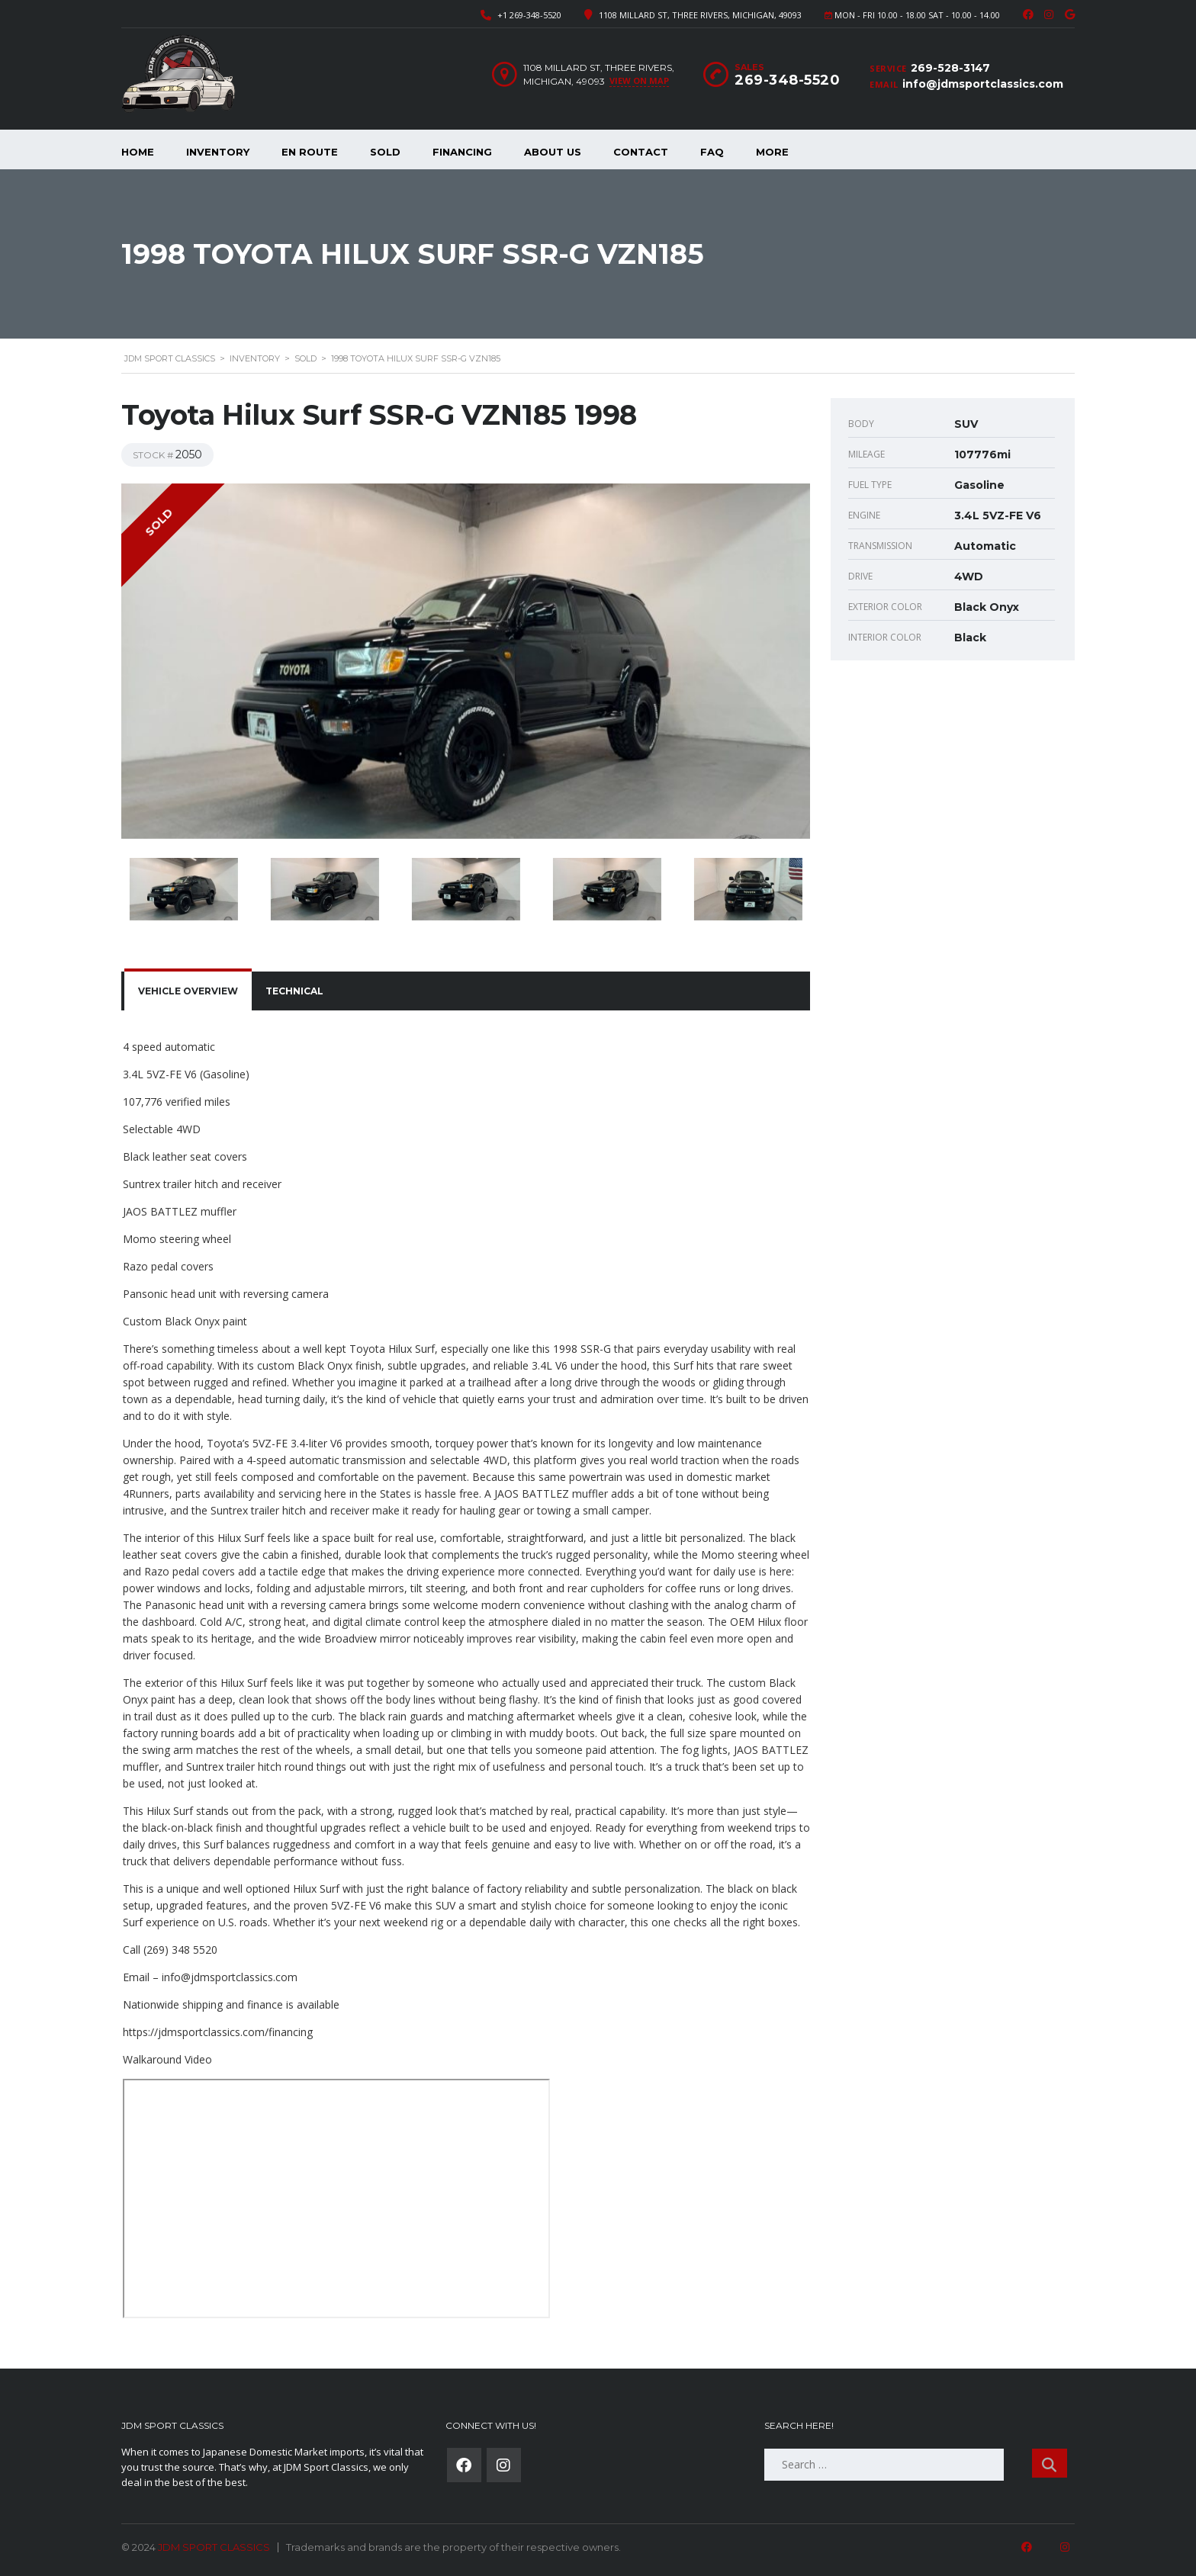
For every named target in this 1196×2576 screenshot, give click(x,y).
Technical (294, 991)
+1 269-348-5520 (529, 15)
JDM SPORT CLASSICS (214, 2547)
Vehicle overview (188, 991)
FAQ (712, 152)
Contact (640, 152)
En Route (309, 152)
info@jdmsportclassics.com (982, 84)
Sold (385, 152)
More (772, 152)
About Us (552, 152)
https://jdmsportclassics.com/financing (218, 2032)
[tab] (188, 991)
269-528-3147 (950, 68)
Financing (462, 152)
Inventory (217, 152)
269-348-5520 (787, 80)
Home (137, 152)
